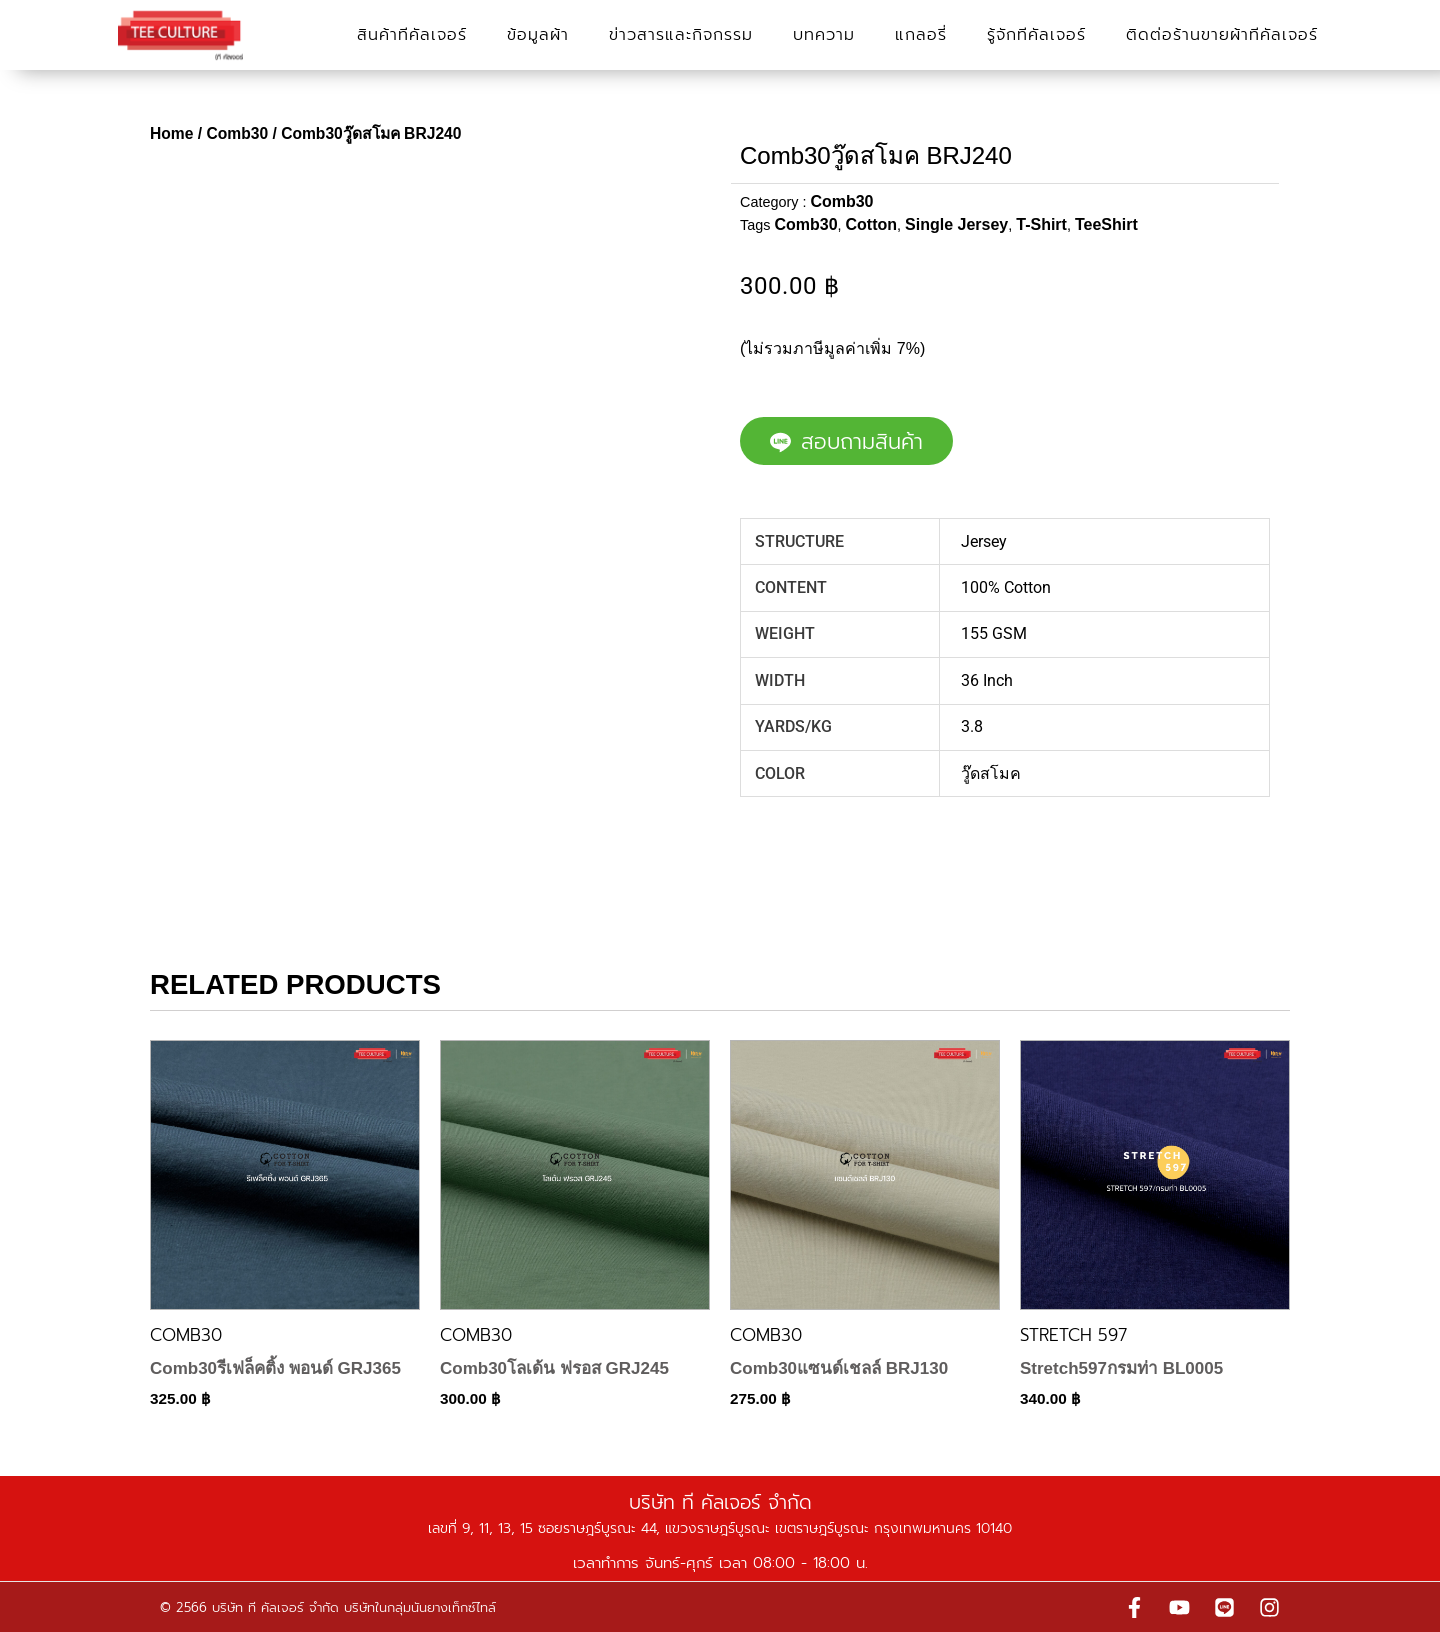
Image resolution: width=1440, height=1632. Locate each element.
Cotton (872, 224)
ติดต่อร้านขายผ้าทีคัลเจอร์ (1222, 35)
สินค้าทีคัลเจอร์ (412, 35)
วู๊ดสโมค (991, 773)
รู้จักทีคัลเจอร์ (1036, 35)
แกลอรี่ (921, 35)
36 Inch (987, 680)
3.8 (972, 726)
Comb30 (237, 133)
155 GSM (994, 633)
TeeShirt (1106, 224)
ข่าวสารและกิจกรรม (681, 35)
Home (171, 133)
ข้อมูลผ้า (538, 35)
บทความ (824, 35)
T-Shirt (1041, 224)
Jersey (984, 541)
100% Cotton (1006, 587)
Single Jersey (956, 224)
